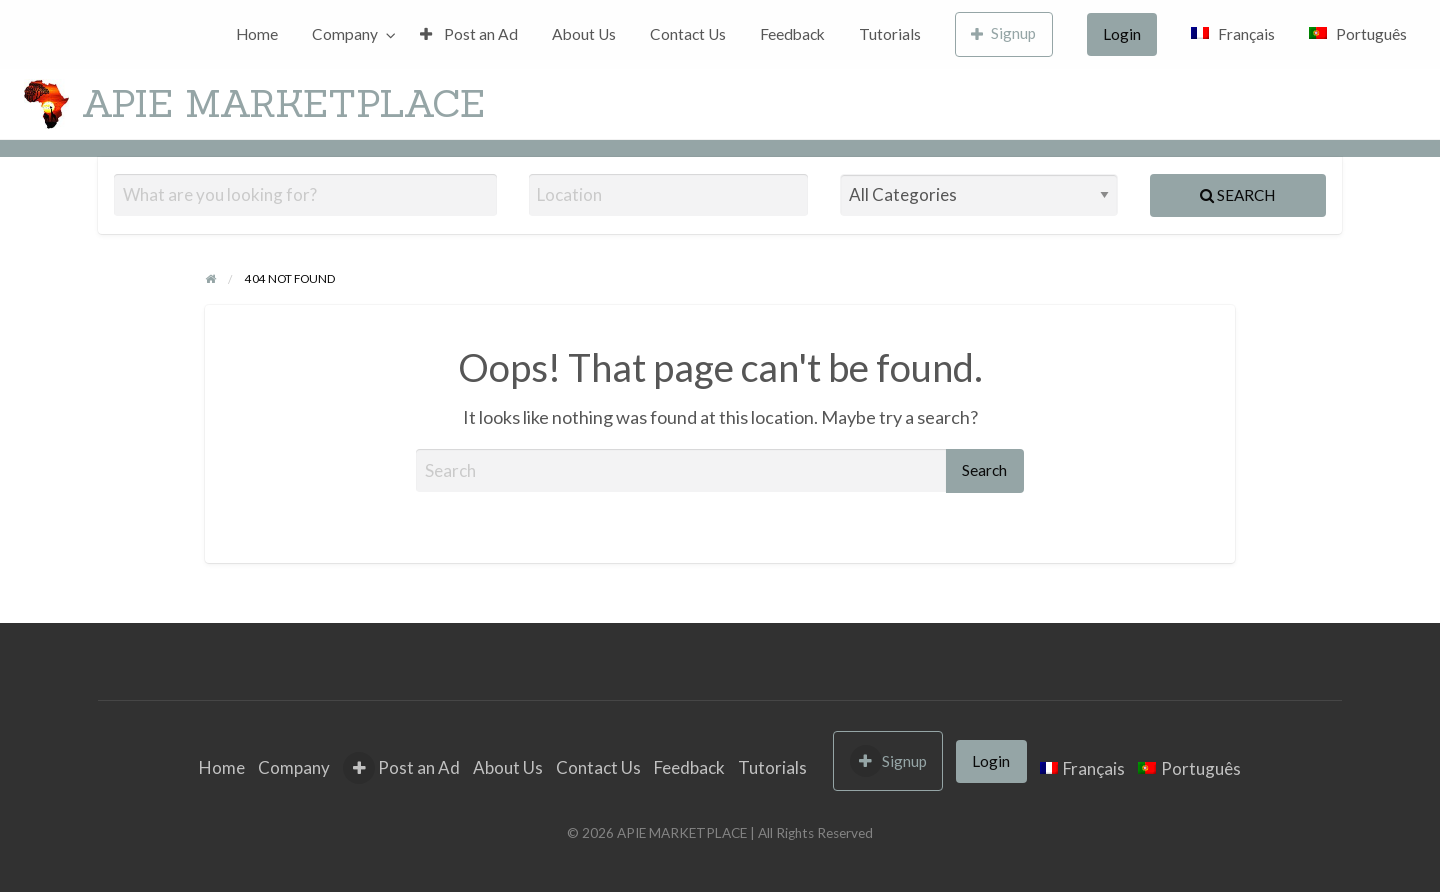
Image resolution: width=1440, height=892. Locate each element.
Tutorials (890, 34)
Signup (1004, 33)
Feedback (792, 34)
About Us (584, 34)
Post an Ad (469, 34)
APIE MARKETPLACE (283, 103)
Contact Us (688, 34)
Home (257, 34)
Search (1237, 195)
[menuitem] (257, 34)
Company (345, 34)
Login (1122, 34)
